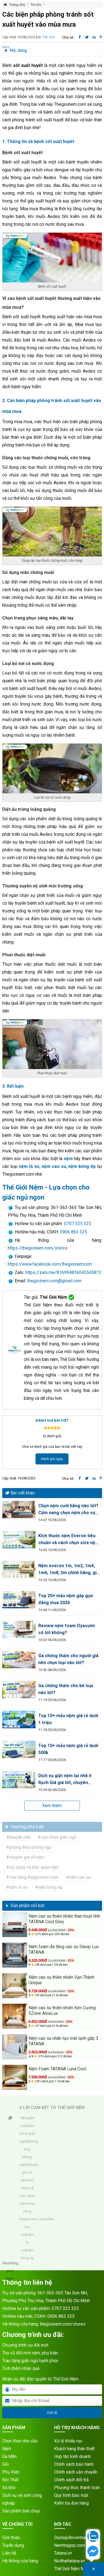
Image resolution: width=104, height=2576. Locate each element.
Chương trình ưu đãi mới (25, 2345)
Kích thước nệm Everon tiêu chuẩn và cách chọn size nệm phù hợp (68, 1539)
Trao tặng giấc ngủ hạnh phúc (30, 2360)
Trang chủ (17, 4)
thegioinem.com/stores (62, 2324)
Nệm (6, 2448)
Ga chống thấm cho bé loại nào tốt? (65, 1689)
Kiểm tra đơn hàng (71, 2503)
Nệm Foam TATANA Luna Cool (57, 2068)
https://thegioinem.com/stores (37, 1248)
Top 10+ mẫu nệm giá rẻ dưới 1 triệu (68, 1719)
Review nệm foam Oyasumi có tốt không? (66, 1629)
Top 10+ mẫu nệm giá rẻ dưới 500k (68, 1749)
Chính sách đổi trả (71, 2479)
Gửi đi (52, 2413)
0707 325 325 (77, 1223)
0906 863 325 (73, 1232)
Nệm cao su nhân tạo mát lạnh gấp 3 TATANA (63, 2041)
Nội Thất (10, 2479)
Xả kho (9, 2487)
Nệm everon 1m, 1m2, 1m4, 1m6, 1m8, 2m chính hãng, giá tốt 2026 (68, 1569)
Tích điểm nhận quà (20, 2368)
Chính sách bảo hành (73, 2464)
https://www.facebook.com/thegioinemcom (50, 1264)
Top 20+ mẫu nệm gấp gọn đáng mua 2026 (65, 1599)
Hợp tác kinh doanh (72, 2456)
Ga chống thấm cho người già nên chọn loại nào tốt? (68, 1659)
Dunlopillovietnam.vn (74, 2537)
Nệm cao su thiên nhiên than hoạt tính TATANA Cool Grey (64, 1918)
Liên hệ (9, 2553)
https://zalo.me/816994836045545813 (63, 1272)
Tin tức (36, 4)
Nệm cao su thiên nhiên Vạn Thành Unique (61, 1980)
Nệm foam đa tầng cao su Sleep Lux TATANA (64, 1949)
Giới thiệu (11, 2537)
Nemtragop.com (69, 2545)
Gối (5, 2464)
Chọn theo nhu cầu (19, 2441)
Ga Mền (9, 2456)
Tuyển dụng (13, 2545)
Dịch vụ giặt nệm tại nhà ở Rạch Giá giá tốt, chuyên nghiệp (64, 1779)
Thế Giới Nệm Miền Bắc (76, 2568)
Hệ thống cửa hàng (20, 2561)
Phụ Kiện (10, 2472)
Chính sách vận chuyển (75, 2472)
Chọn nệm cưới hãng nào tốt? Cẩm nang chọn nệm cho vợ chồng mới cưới (68, 1509)
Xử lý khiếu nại (68, 2441)
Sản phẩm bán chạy (21, 2511)
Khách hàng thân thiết (74, 2448)
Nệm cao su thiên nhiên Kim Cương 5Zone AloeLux (62, 2010)
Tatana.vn (63, 2553)
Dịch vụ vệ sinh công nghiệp (22, 2499)
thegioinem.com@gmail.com (54, 1280)
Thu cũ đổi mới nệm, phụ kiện (30, 2353)
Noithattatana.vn (69, 2561)
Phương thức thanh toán (77, 2487)
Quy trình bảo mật (71, 2495)
